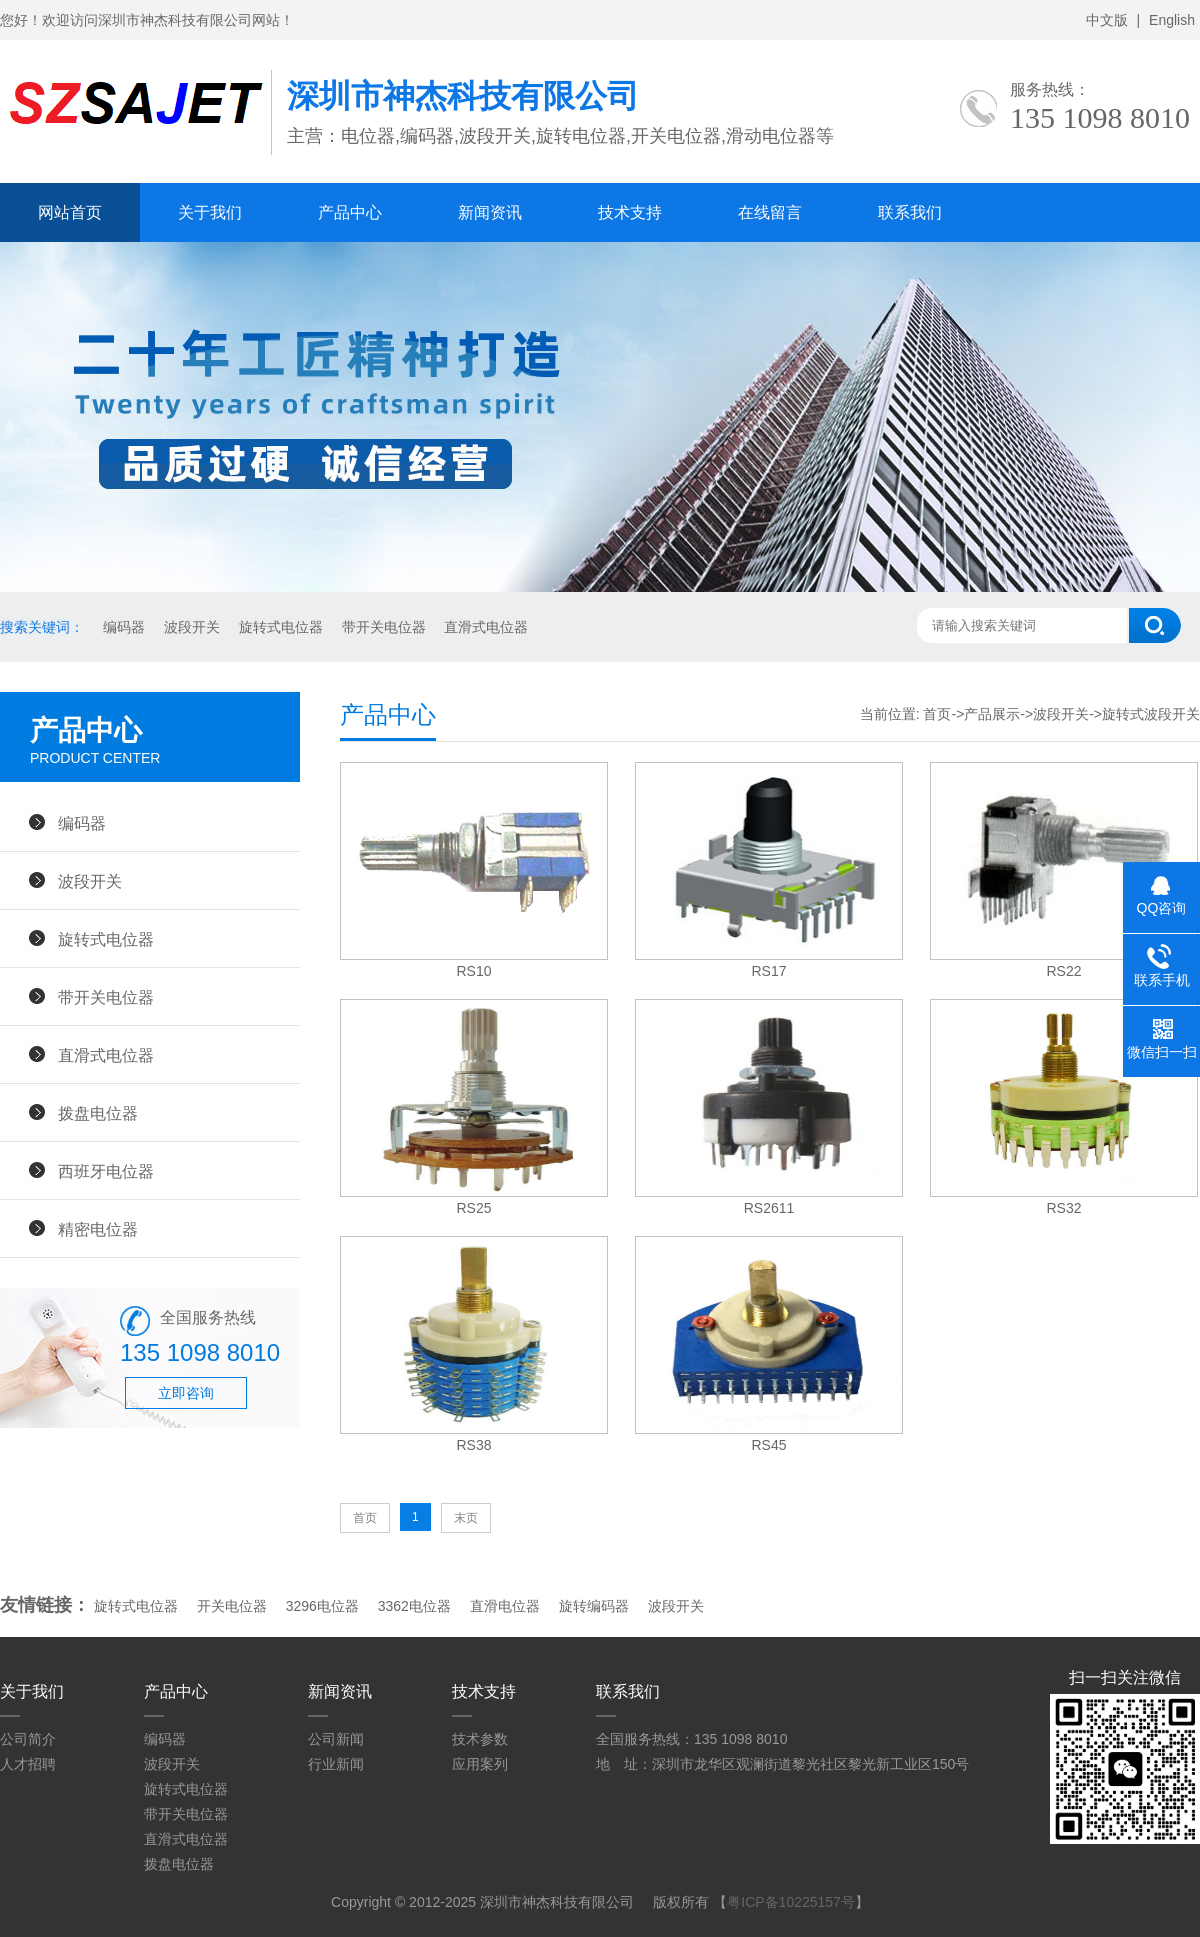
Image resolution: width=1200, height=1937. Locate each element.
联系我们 (910, 212)
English (1172, 20)
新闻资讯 (490, 212)
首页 (937, 714)
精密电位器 (98, 1229)
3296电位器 (322, 1606)
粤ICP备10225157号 (791, 1902)
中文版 (1107, 20)
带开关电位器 (382, 627)
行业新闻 (336, 1764)
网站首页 (70, 212)
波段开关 (190, 627)
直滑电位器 (505, 1606)
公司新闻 (336, 1739)
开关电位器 (232, 1606)
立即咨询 (186, 1393)
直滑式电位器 (485, 627)
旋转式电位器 (279, 627)
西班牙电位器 (106, 1171)
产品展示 (992, 714)
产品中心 (350, 212)
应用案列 (480, 1764)
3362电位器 (414, 1606)
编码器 (122, 627)
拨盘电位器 (98, 1113)
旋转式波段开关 (1151, 714)
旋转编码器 (594, 1606)
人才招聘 (28, 1764)
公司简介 (28, 1739)
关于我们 (210, 212)
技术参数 (480, 1739)
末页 (466, 1518)
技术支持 (630, 212)
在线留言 (770, 212)
